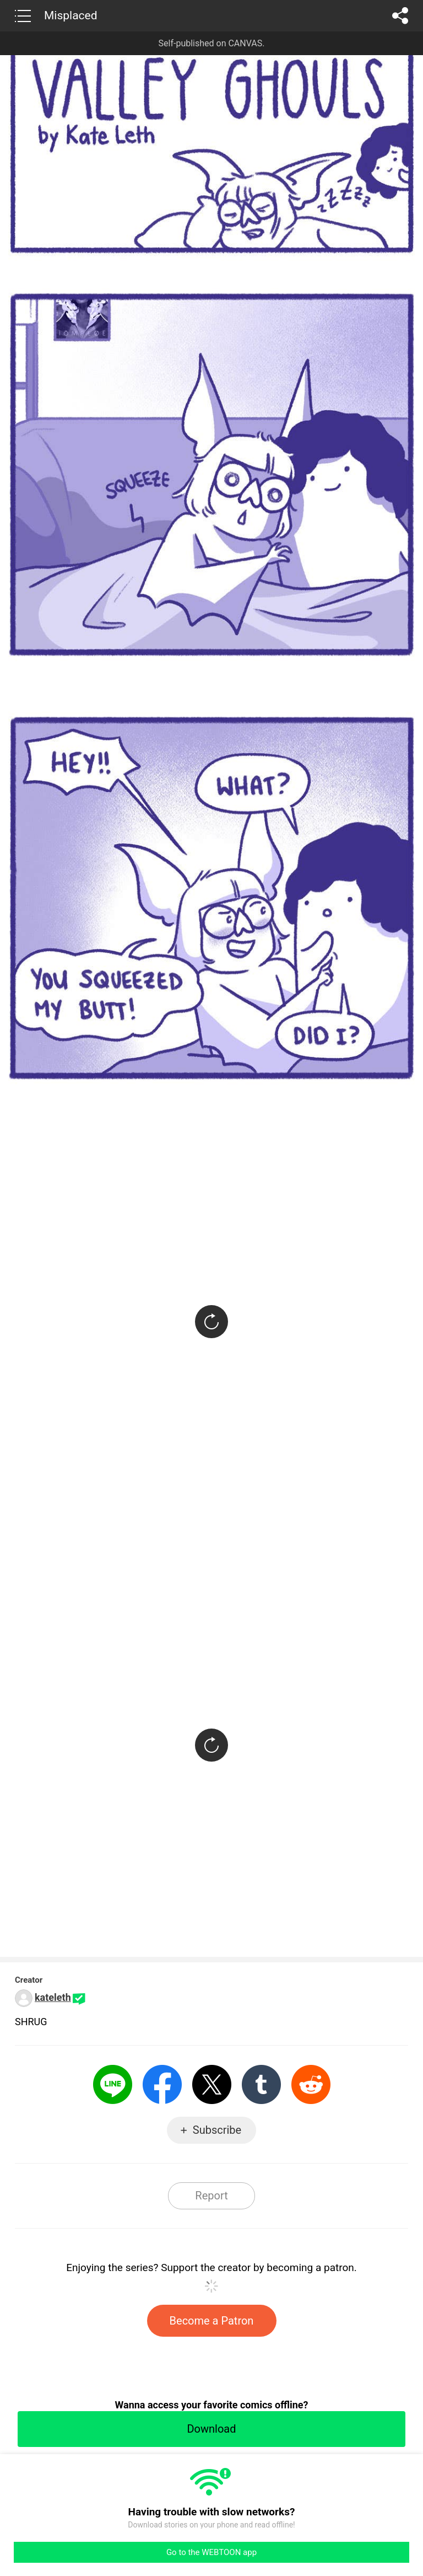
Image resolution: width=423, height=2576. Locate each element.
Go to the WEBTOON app (211, 2552)
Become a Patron (212, 2320)
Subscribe (217, 2130)
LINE (112, 2084)
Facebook (162, 2084)
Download (211, 2428)
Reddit (310, 2084)
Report (211, 2195)
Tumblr (261, 2084)
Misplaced (70, 15)
